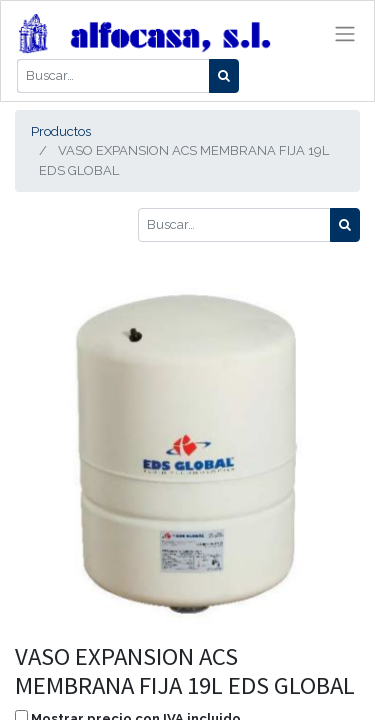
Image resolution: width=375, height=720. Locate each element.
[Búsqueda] (224, 76)
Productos (61, 131)
